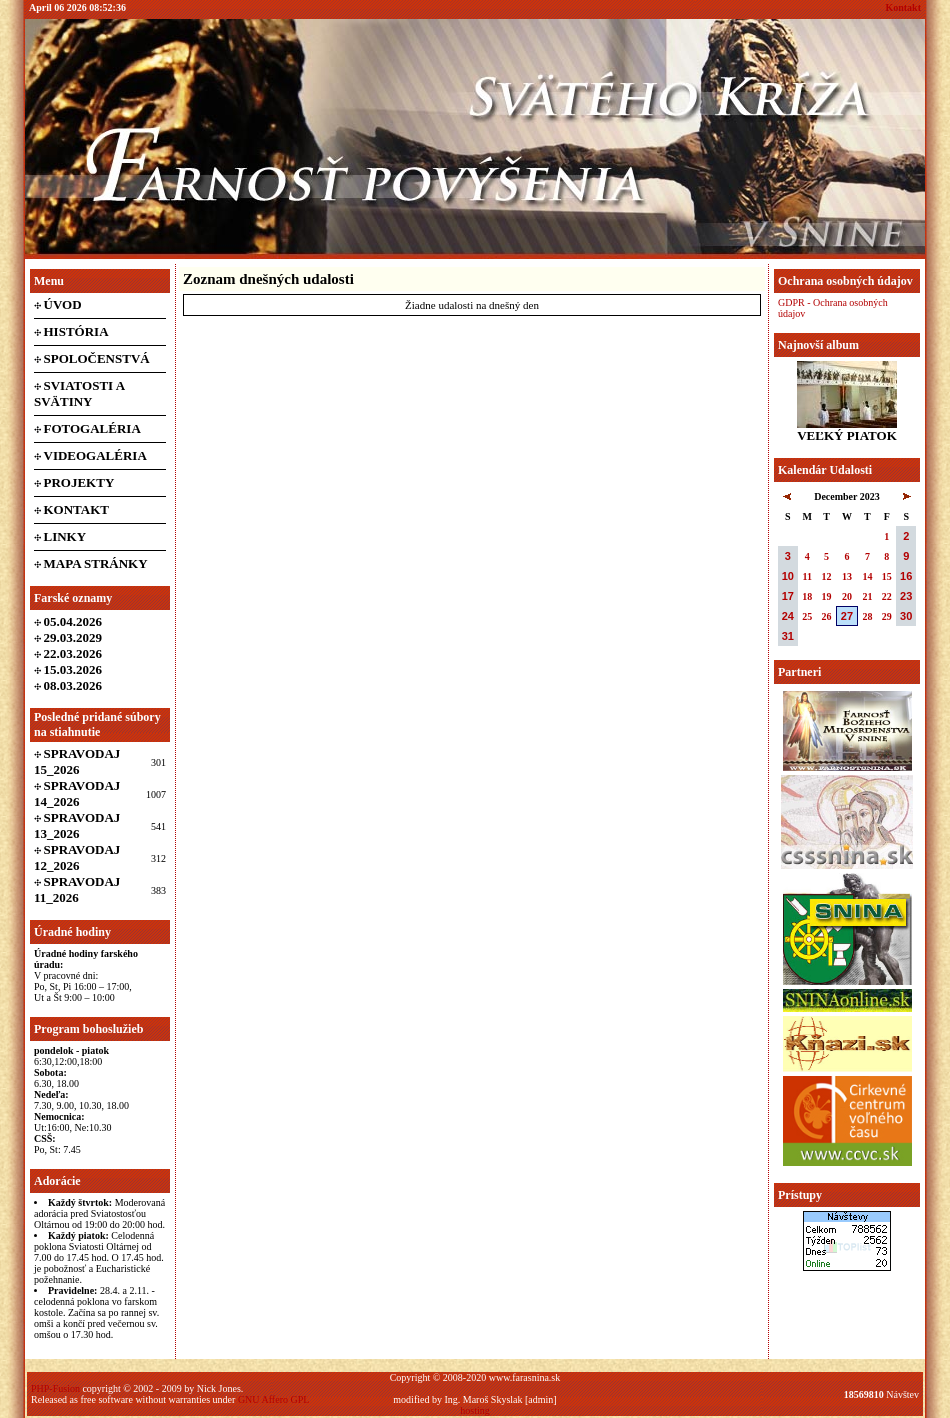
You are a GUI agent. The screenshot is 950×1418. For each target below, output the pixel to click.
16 (906, 576)
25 (807, 616)
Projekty (79, 482)
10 (788, 576)
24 (788, 616)
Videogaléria (95, 455)
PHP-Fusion (55, 1388)
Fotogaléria (92, 428)
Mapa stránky (96, 563)
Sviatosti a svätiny (79, 393)
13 (847, 576)
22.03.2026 (73, 653)
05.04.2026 (73, 621)
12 (827, 576)
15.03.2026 (73, 669)
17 (788, 596)
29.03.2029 (73, 637)
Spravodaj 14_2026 (77, 793)
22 (887, 596)
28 (867, 616)
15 (887, 576)
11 (806, 576)
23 (906, 596)
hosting (474, 1410)
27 (847, 616)
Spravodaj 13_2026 (77, 825)
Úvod (63, 304)
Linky (65, 536)
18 (807, 596)
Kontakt (903, 7)
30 (906, 616)
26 (827, 616)
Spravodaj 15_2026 (77, 761)
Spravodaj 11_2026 (77, 889)
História (76, 331)
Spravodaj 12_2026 (77, 857)
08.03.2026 (73, 685)
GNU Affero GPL (273, 1399)
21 (867, 596)
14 (867, 576)
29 (887, 616)
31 (788, 636)
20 (847, 596)
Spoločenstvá (97, 358)
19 (827, 596)
